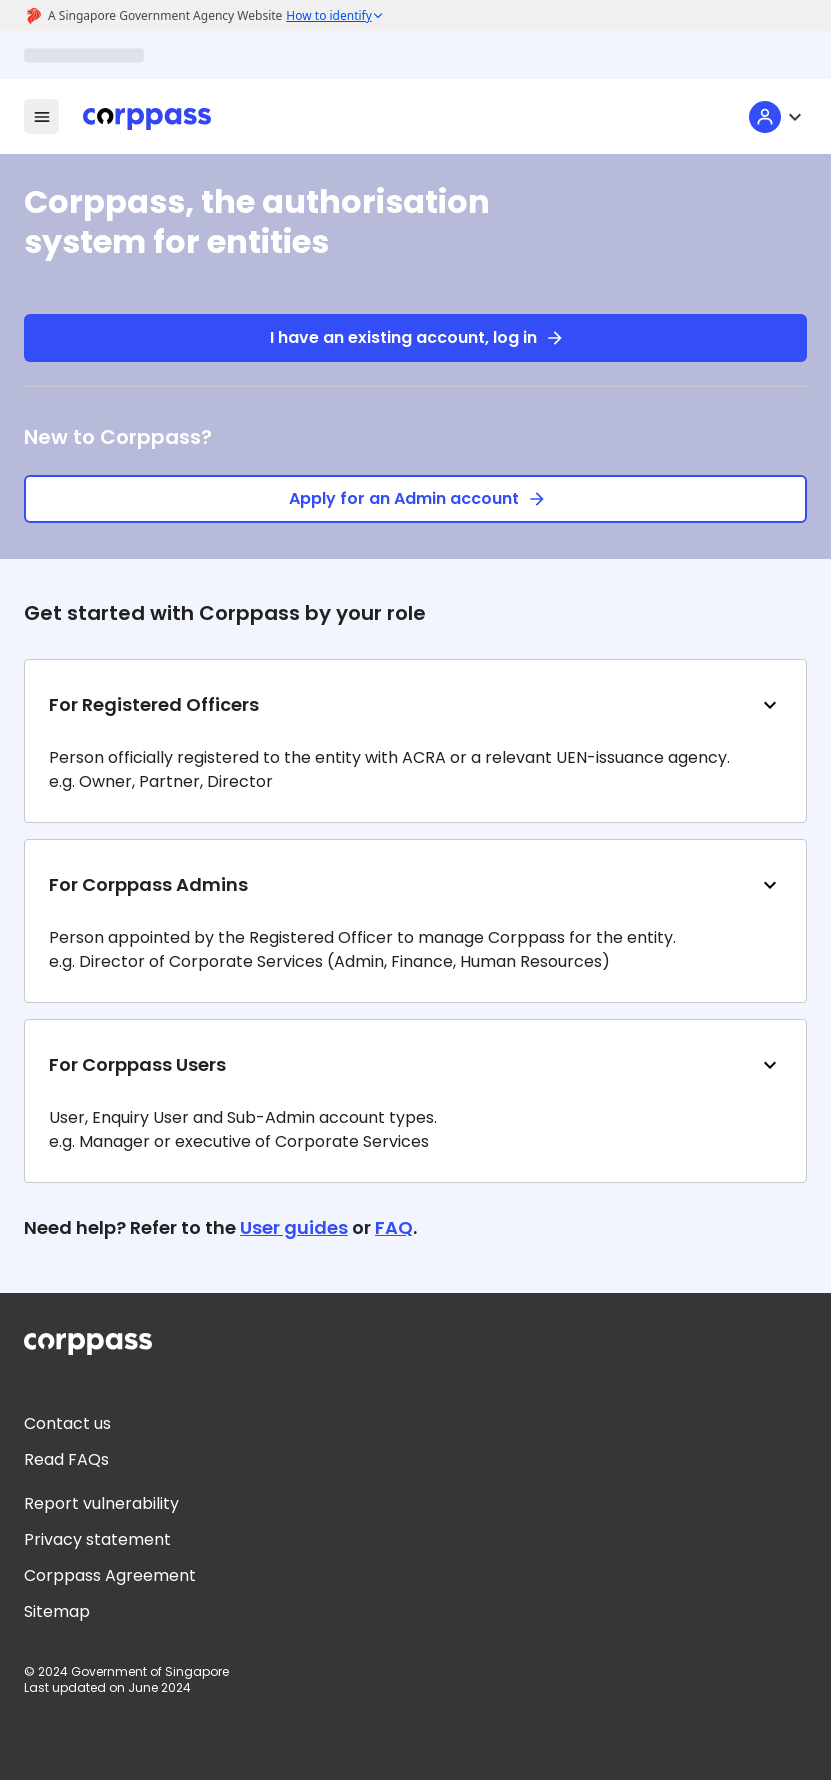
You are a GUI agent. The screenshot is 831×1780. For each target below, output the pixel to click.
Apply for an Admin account (415, 499)
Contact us (67, 1423)
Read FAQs (66, 1459)
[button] (415, 741)
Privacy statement (97, 1539)
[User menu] (778, 117)
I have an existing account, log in (415, 338)
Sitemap (57, 1611)
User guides (294, 1227)
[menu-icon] (41, 116)
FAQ (394, 1227)
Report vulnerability (101, 1503)
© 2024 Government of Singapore (126, 1672)
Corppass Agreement (110, 1575)
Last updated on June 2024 (107, 1688)
